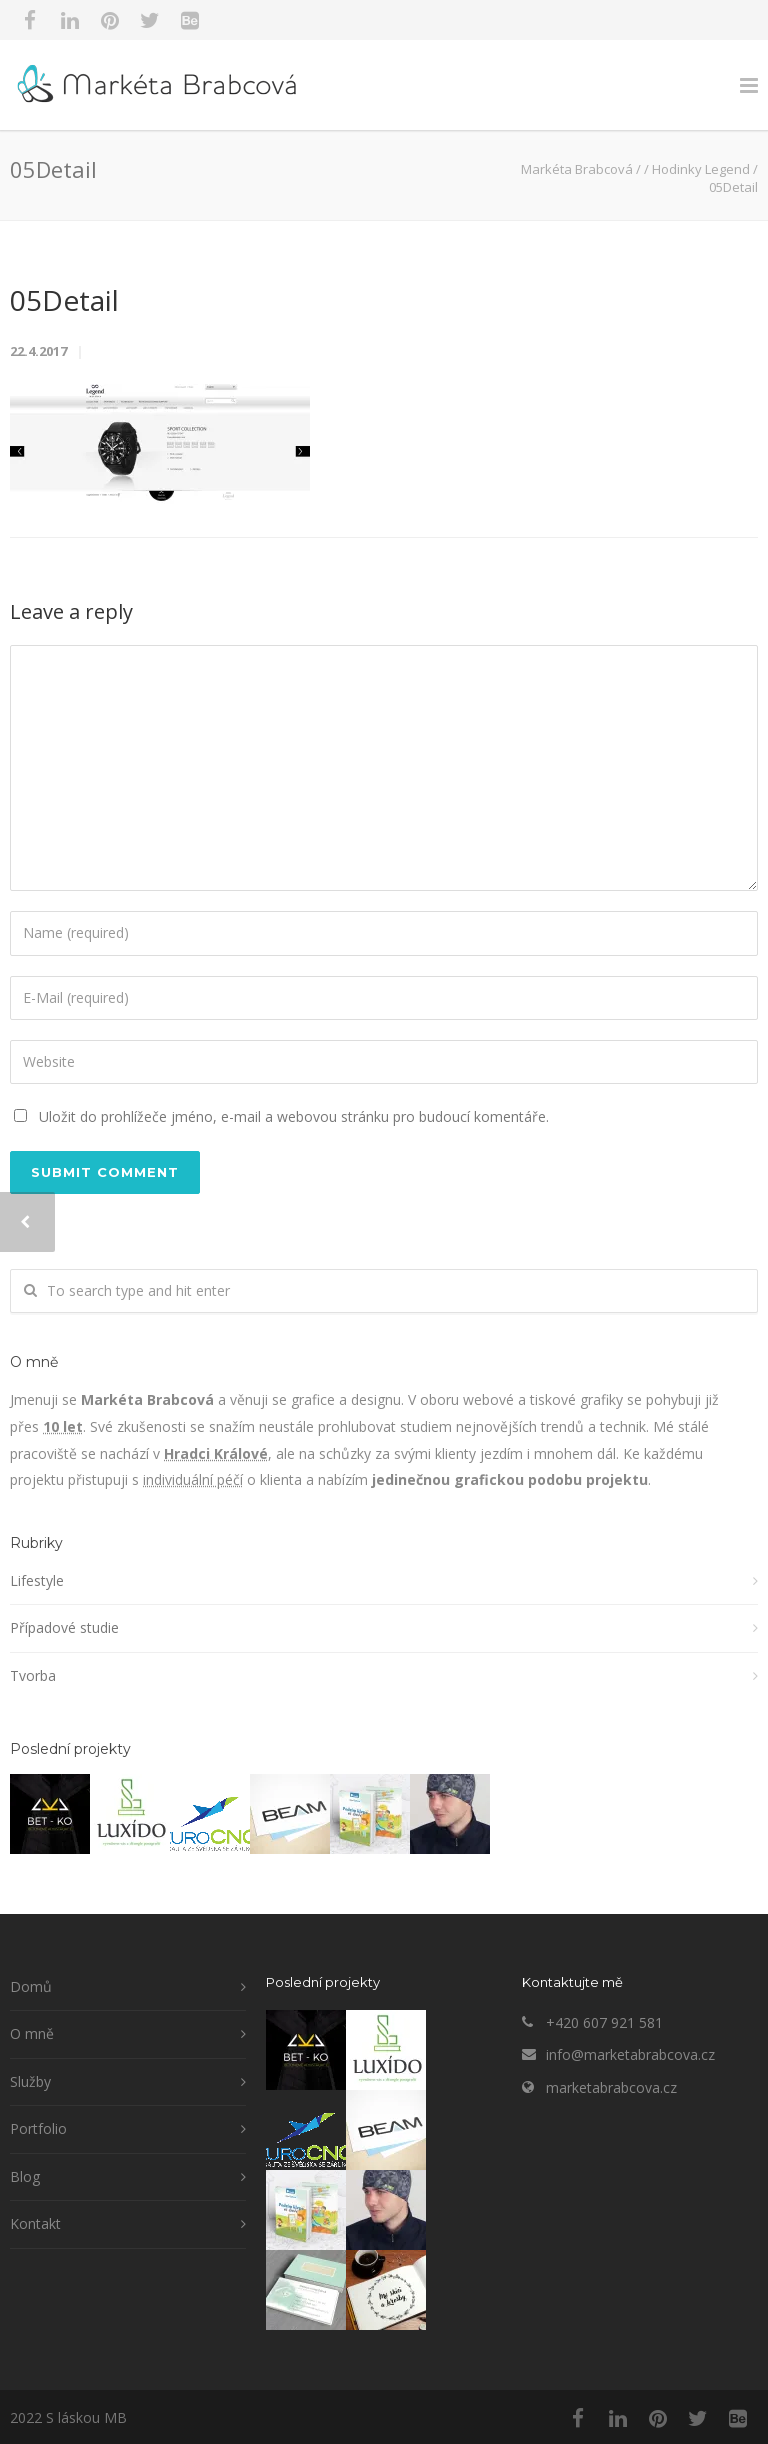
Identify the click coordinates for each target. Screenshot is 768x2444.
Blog (25, 2176)
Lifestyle (37, 1580)
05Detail (64, 300)
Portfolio (38, 2128)
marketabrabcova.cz (611, 2087)
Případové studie (64, 1627)
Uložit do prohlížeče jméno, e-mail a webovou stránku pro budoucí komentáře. (294, 1116)
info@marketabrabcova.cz (630, 2054)
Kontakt (35, 2223)
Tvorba (33, 1675)
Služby (30, 2081)
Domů (31, 1986)
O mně (32, 2033)
